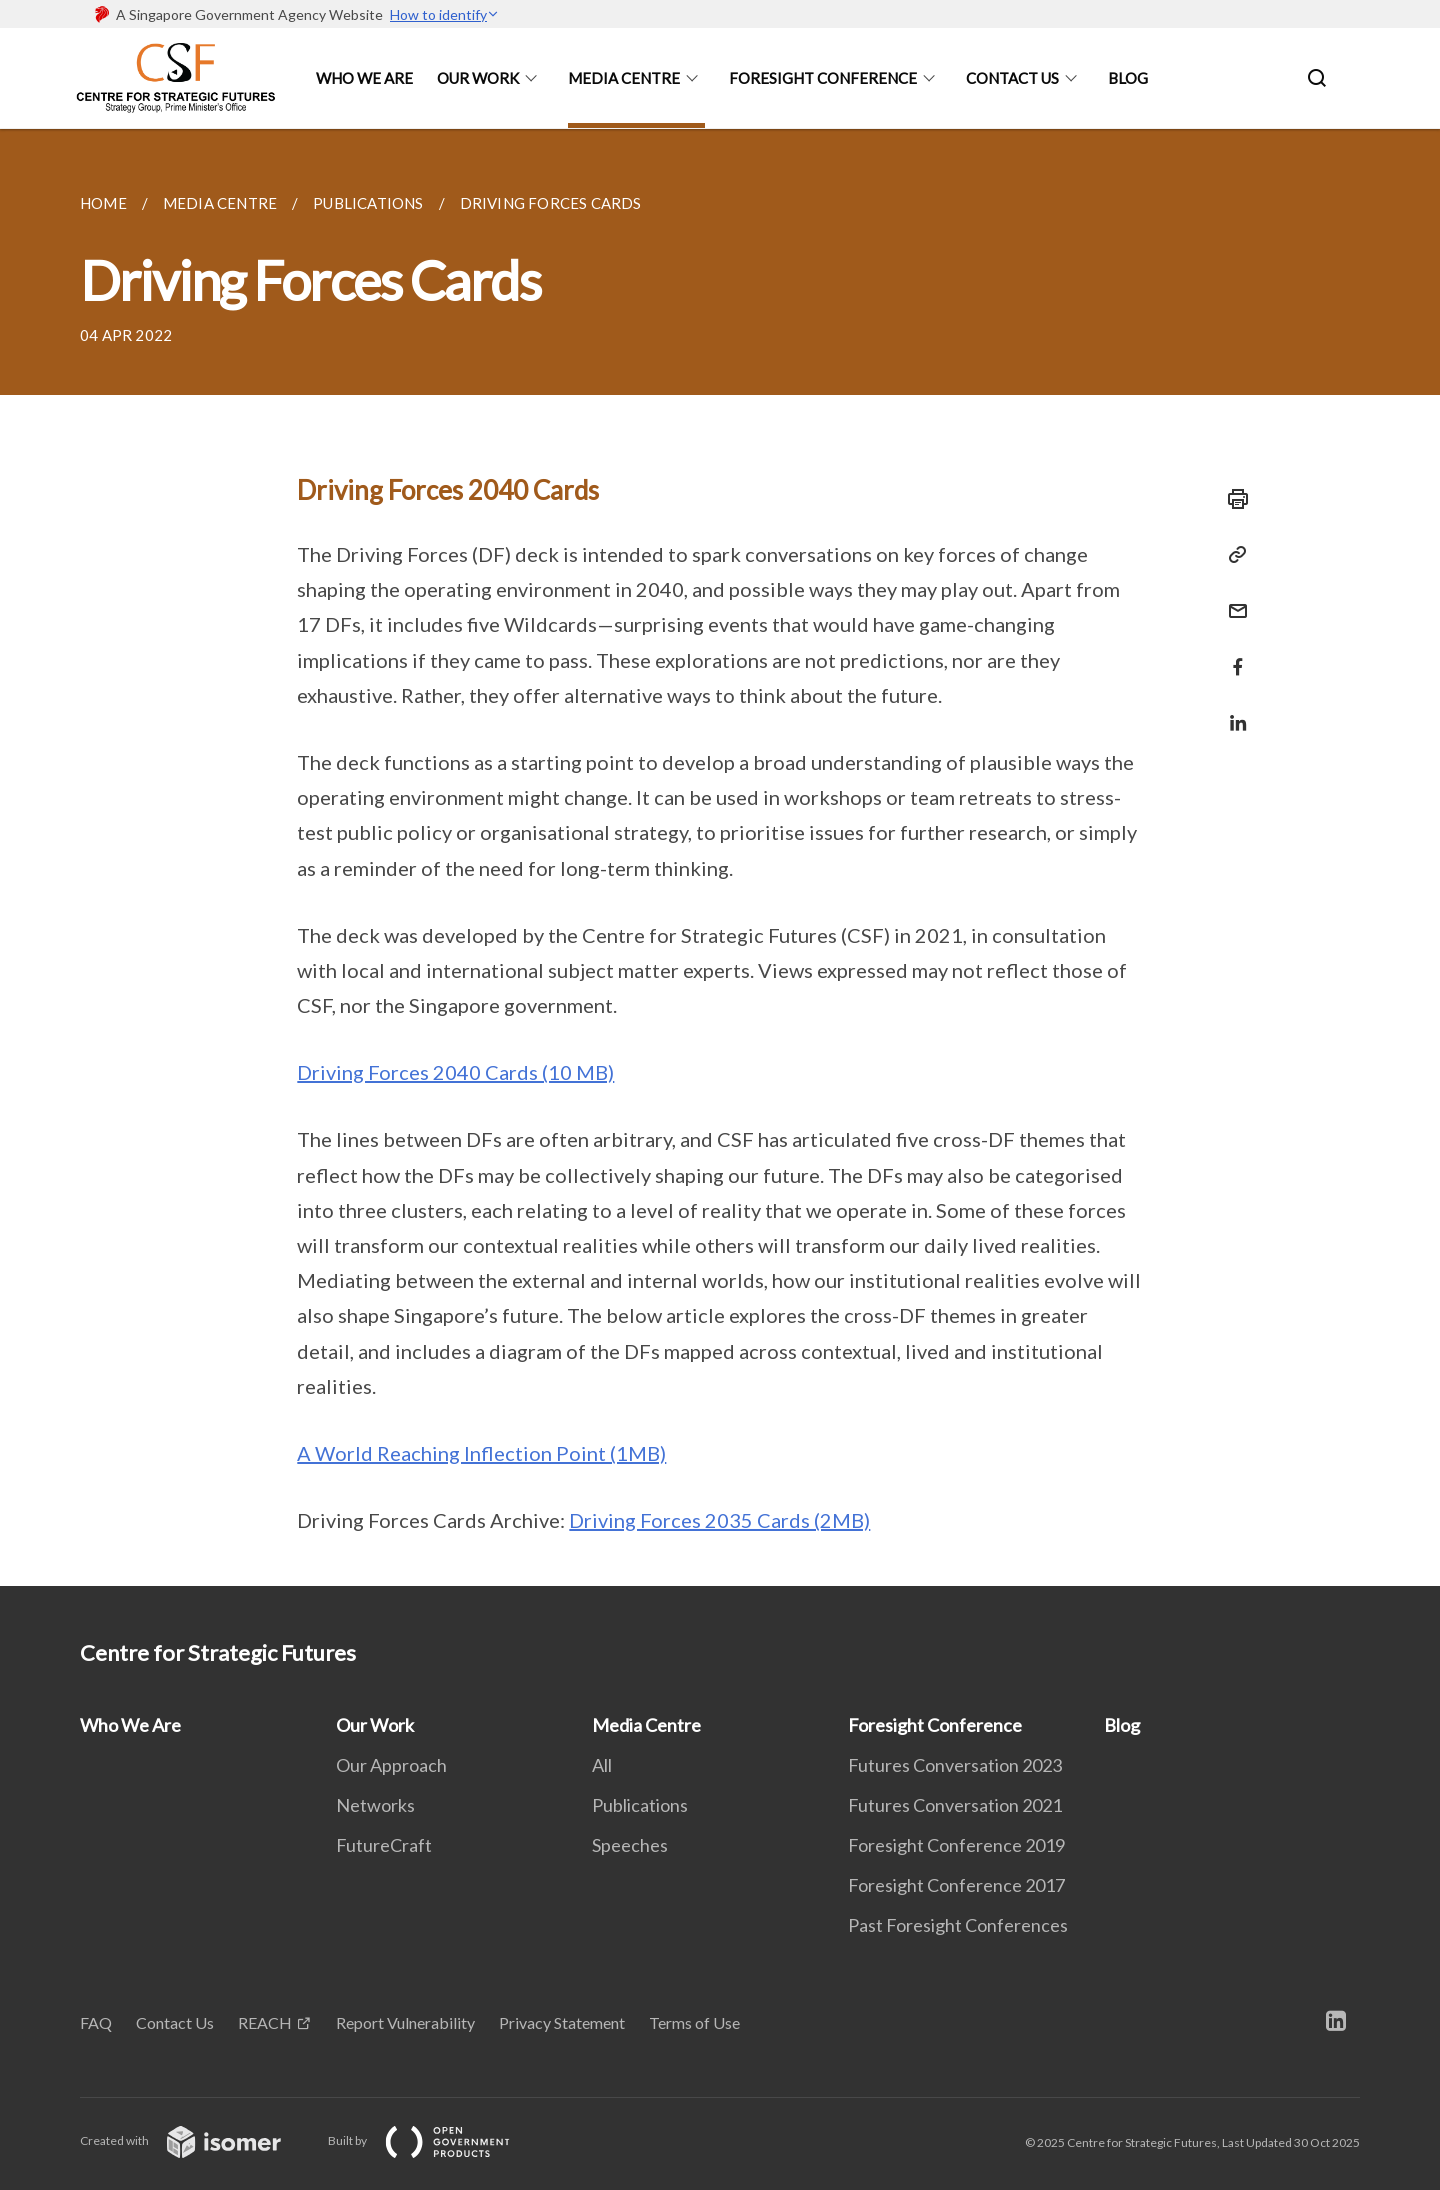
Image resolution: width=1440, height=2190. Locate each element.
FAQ (96, 2022)
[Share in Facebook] (1232, 654)
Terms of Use (694, 2022)
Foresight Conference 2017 (956, 1885)
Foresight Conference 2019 (956, 1845)
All (602, 1765)
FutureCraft (384, 1845)
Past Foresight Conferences (958, 1925)
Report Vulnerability (405, 2022)
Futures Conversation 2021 (955, 1805)
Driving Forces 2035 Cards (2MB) (719, 1520)
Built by (435, 2140)
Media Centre (624, 78)
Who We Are (364, 78)
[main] (720, 857)
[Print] (1232, 499)
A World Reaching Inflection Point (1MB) (481, 1453)
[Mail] (1232, 598)
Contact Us (1012, 78)
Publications (640, 1805)
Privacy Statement (562, 2022)
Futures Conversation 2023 (955, 1765)
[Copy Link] (1232, 555)
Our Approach (391, 1765)
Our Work (478, 78)
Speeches (630, 1845)
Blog (1128, 78)
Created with (196, 2140)
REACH (265, 2022)
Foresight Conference (823, 78)
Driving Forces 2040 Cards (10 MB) (455, 1072)
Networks (375, 1805)
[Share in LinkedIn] (1232, 710)
